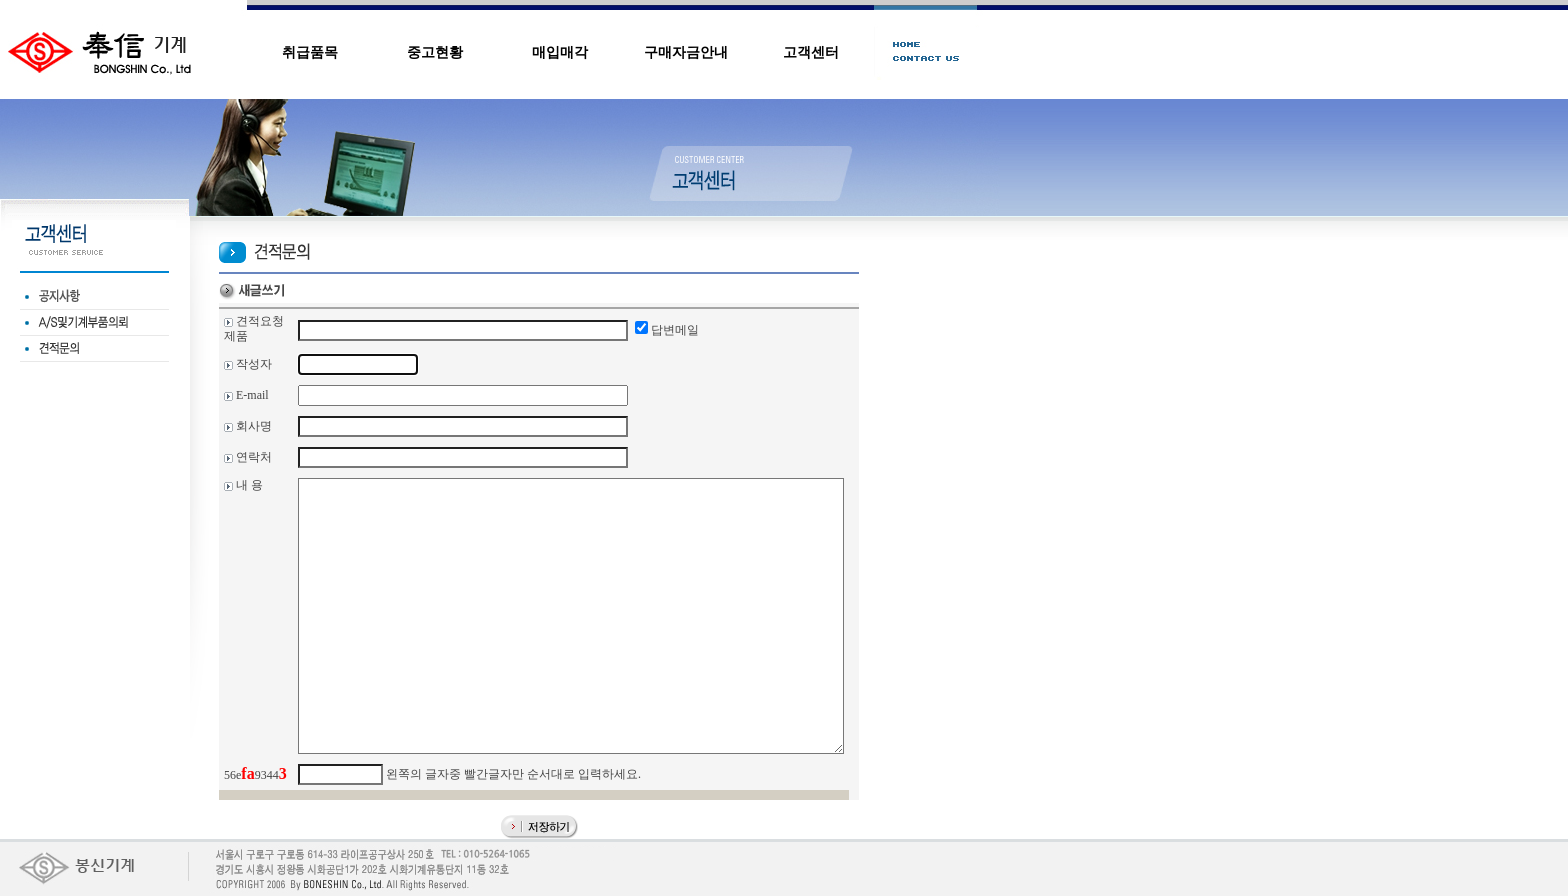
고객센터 (811, 52)
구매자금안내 (686, 52)
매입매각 (560, 52)
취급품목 (310, 52)
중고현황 (435, 52)
